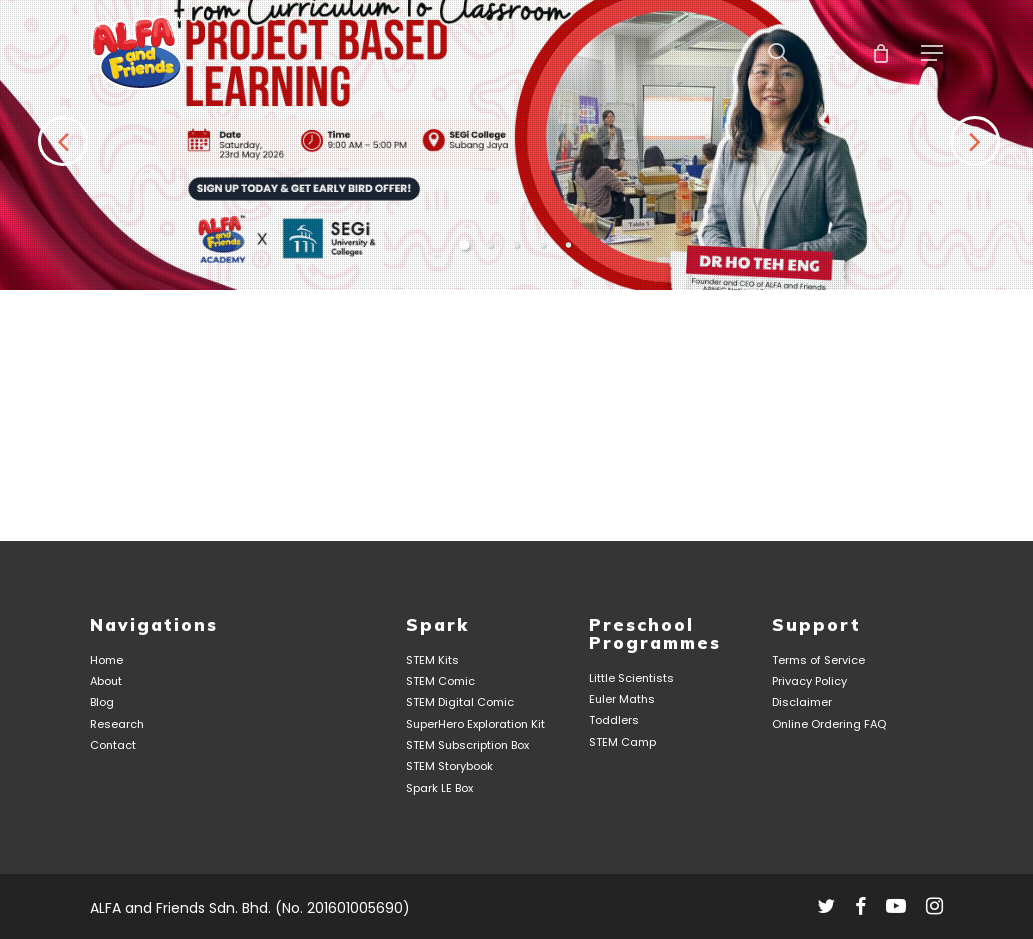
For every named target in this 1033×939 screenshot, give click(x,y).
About (106, 681)
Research (117, 724)
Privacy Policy (809, 681)
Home (106, 660)
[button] (932, 53)
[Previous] (30, 268)
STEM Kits (432, 660)
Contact (113, 745)
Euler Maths (622, 699)
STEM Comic (440, 681)
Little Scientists (631, 678)
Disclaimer (802, 703)
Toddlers (614, 721)
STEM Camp (622, 742)
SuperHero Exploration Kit (475, 724)
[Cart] (882, 53)
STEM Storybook (449, 767)
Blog (102, 703)
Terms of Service (818, 660)
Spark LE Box (439, 788)
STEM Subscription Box (467, 745)
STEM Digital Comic (460, 703)
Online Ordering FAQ (829, 724)
